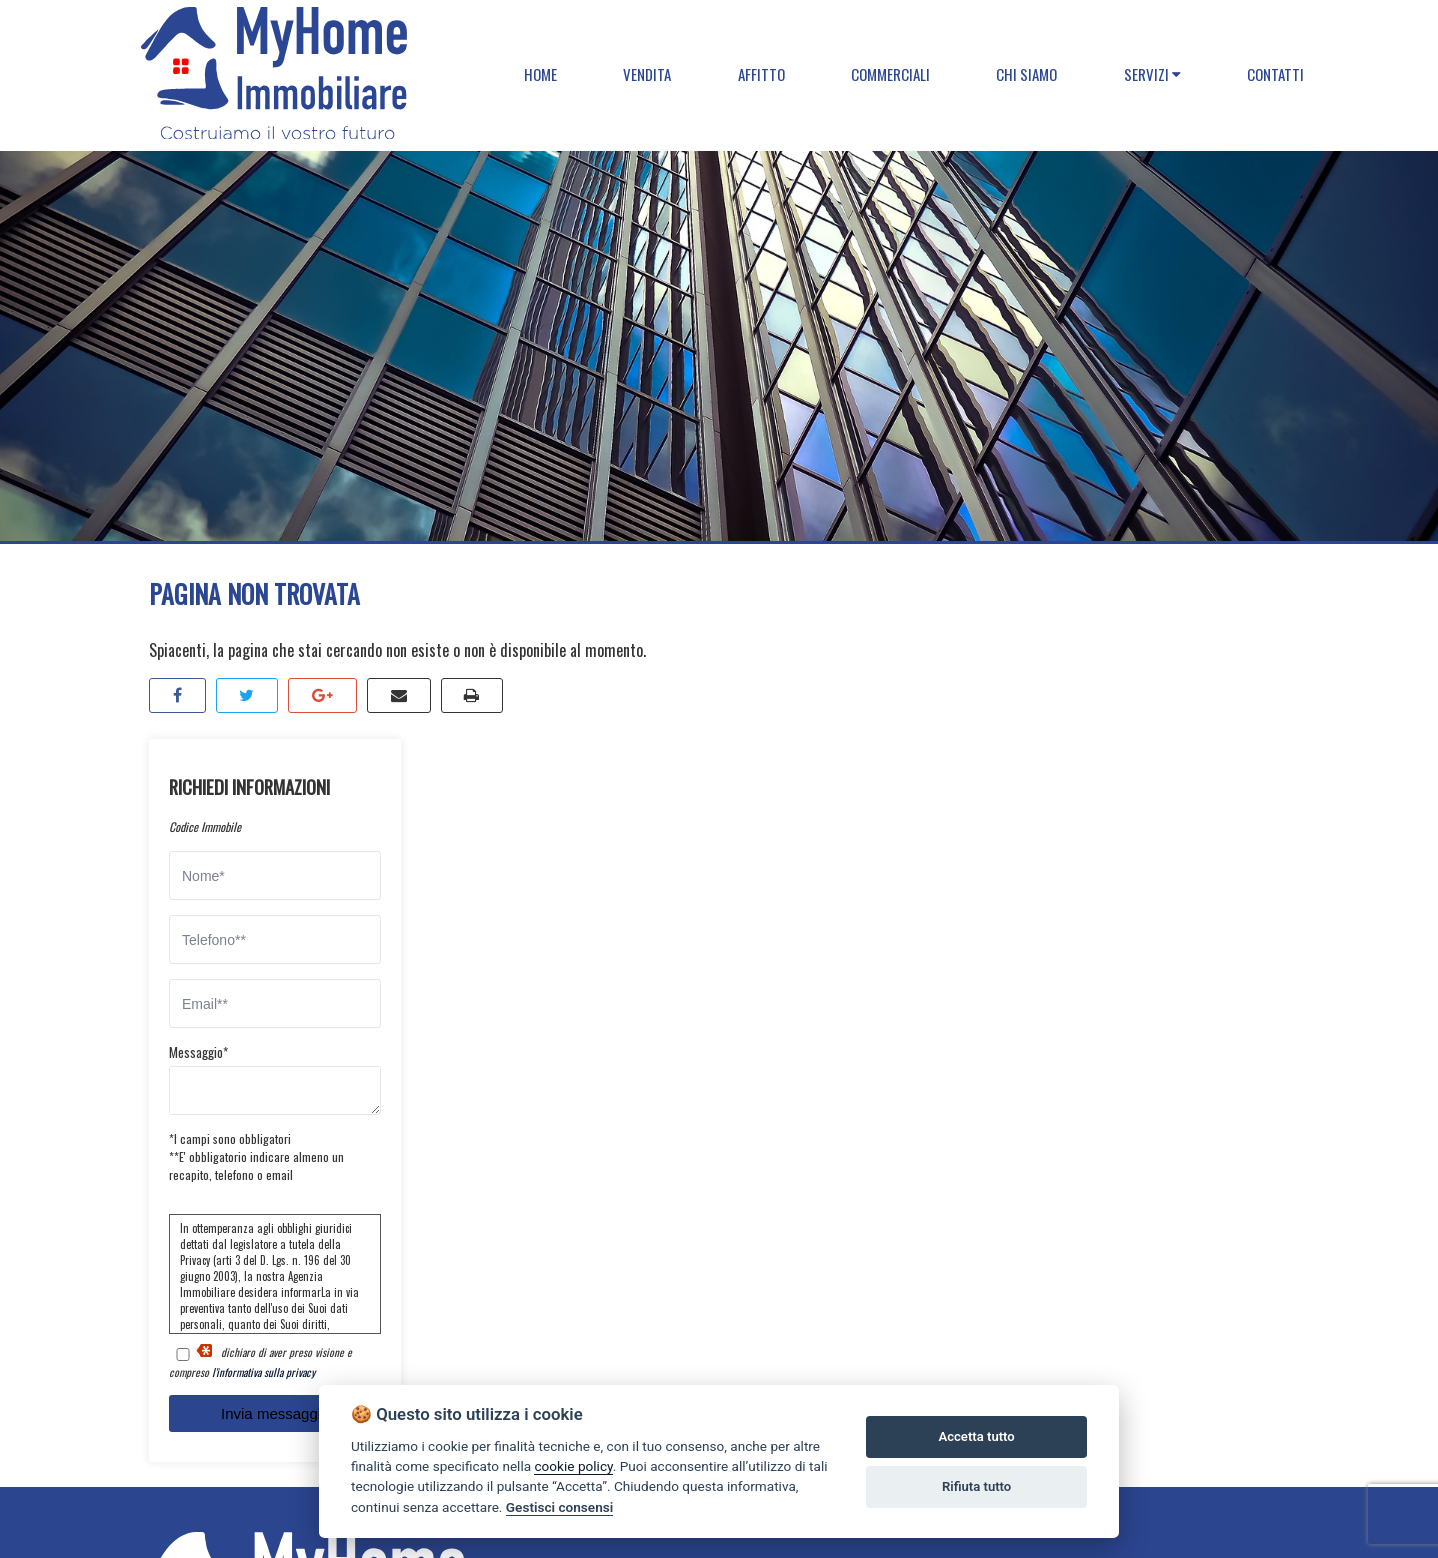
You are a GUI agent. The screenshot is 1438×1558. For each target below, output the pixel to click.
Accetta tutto (976, 1436)
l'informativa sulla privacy (263, 1372)
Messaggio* (198, 1052)
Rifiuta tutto (976, 1486)
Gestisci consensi (559, 1507)
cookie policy (573, 1466)
